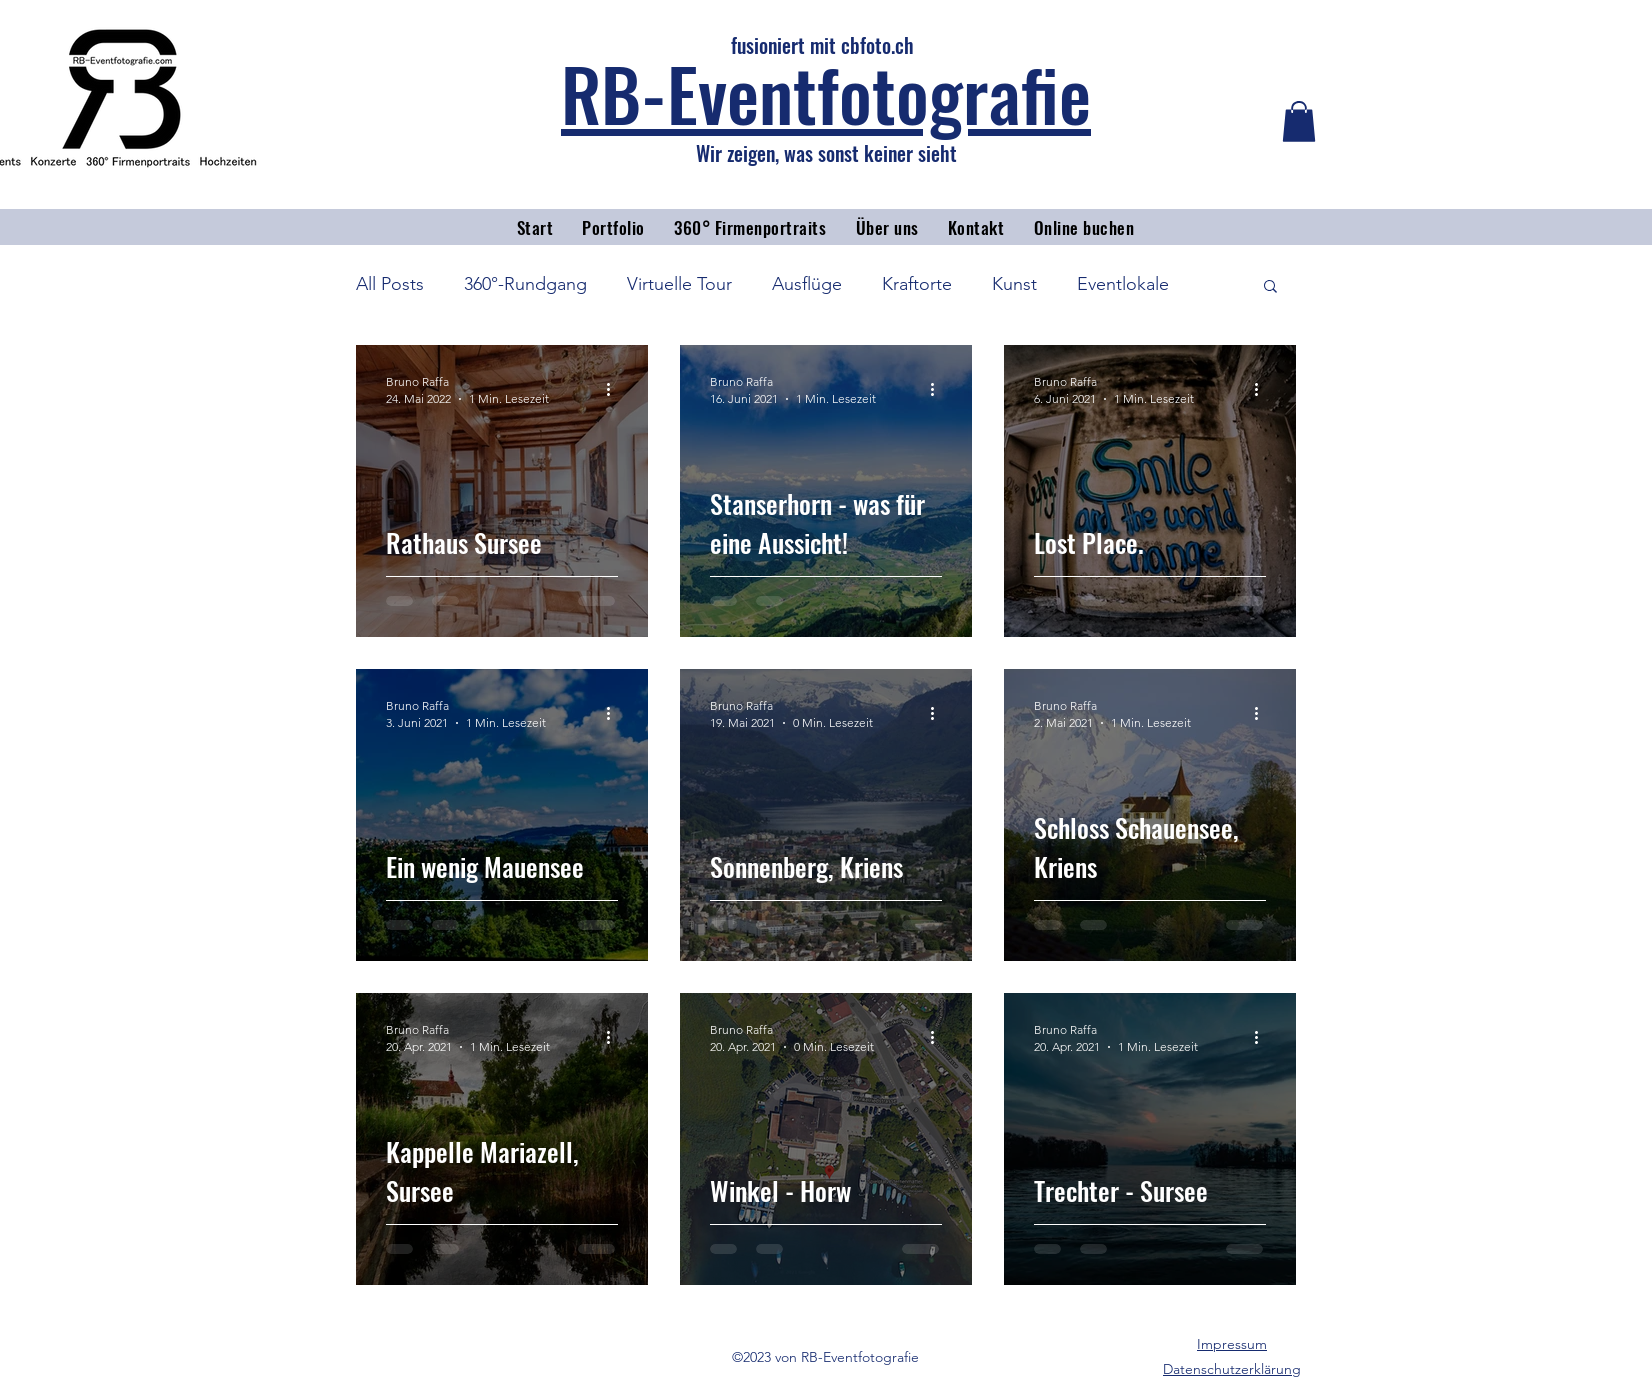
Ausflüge (807, 284)
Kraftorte (917, 284)
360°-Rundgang (525, 284)
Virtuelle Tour (679, 284)
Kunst (1014, 284)
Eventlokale (1123, 284)
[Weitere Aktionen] (615, 389)
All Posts (390, 284)
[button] (1299, 121)
